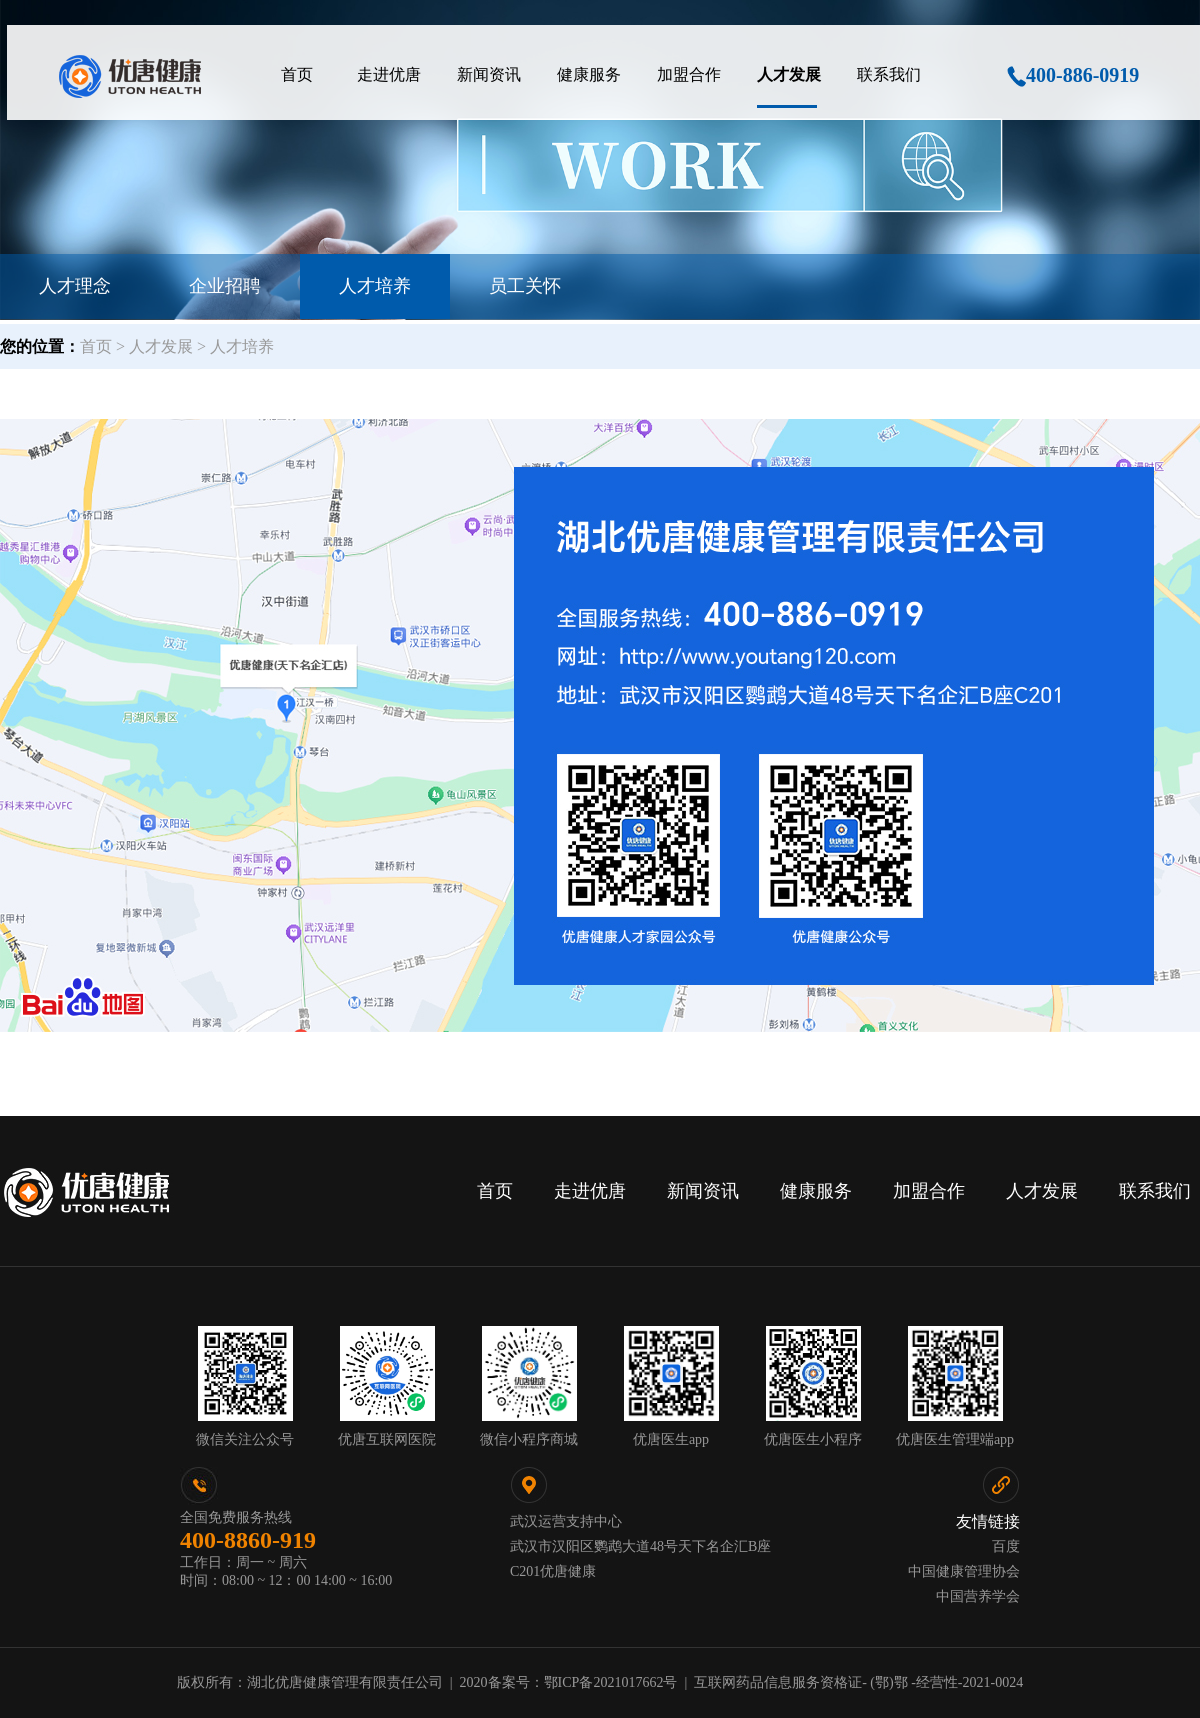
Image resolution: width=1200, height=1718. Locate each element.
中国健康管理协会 (964, 1571)
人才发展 (1042, 1191)
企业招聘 (225, 286)
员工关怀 (525, 286)
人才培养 (375, 286)
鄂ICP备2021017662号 (611, 1682)
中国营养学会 (978, 1596)
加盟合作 (929, 1191)
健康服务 (816, 1191)
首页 (495, 1191)
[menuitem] (297, 75)
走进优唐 (590, 1191)
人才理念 (75, 286)
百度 (1006, 1546)
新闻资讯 (703, 1191)
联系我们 (1155, 1191)
